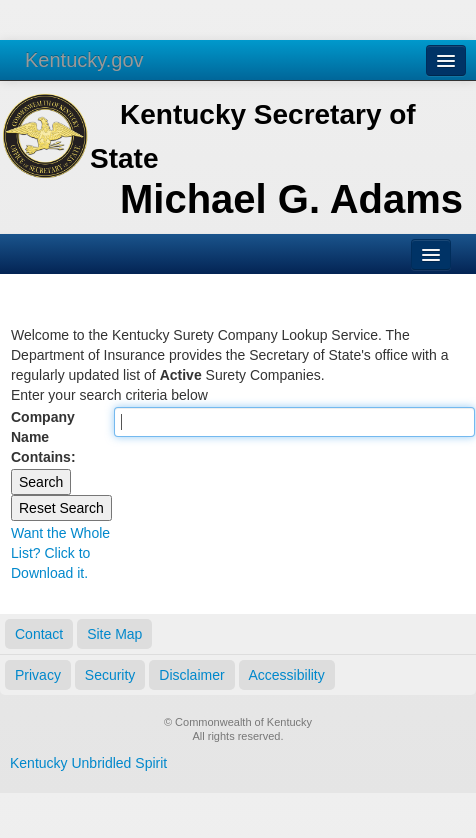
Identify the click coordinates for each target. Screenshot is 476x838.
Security (110, 675)
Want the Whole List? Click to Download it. (60, 553)
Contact (39, 634)
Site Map (114, 634)
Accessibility (287, 675)
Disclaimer (191, 675)
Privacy (38, 675)
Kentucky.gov (84, 60)
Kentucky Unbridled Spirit (88, 763)
